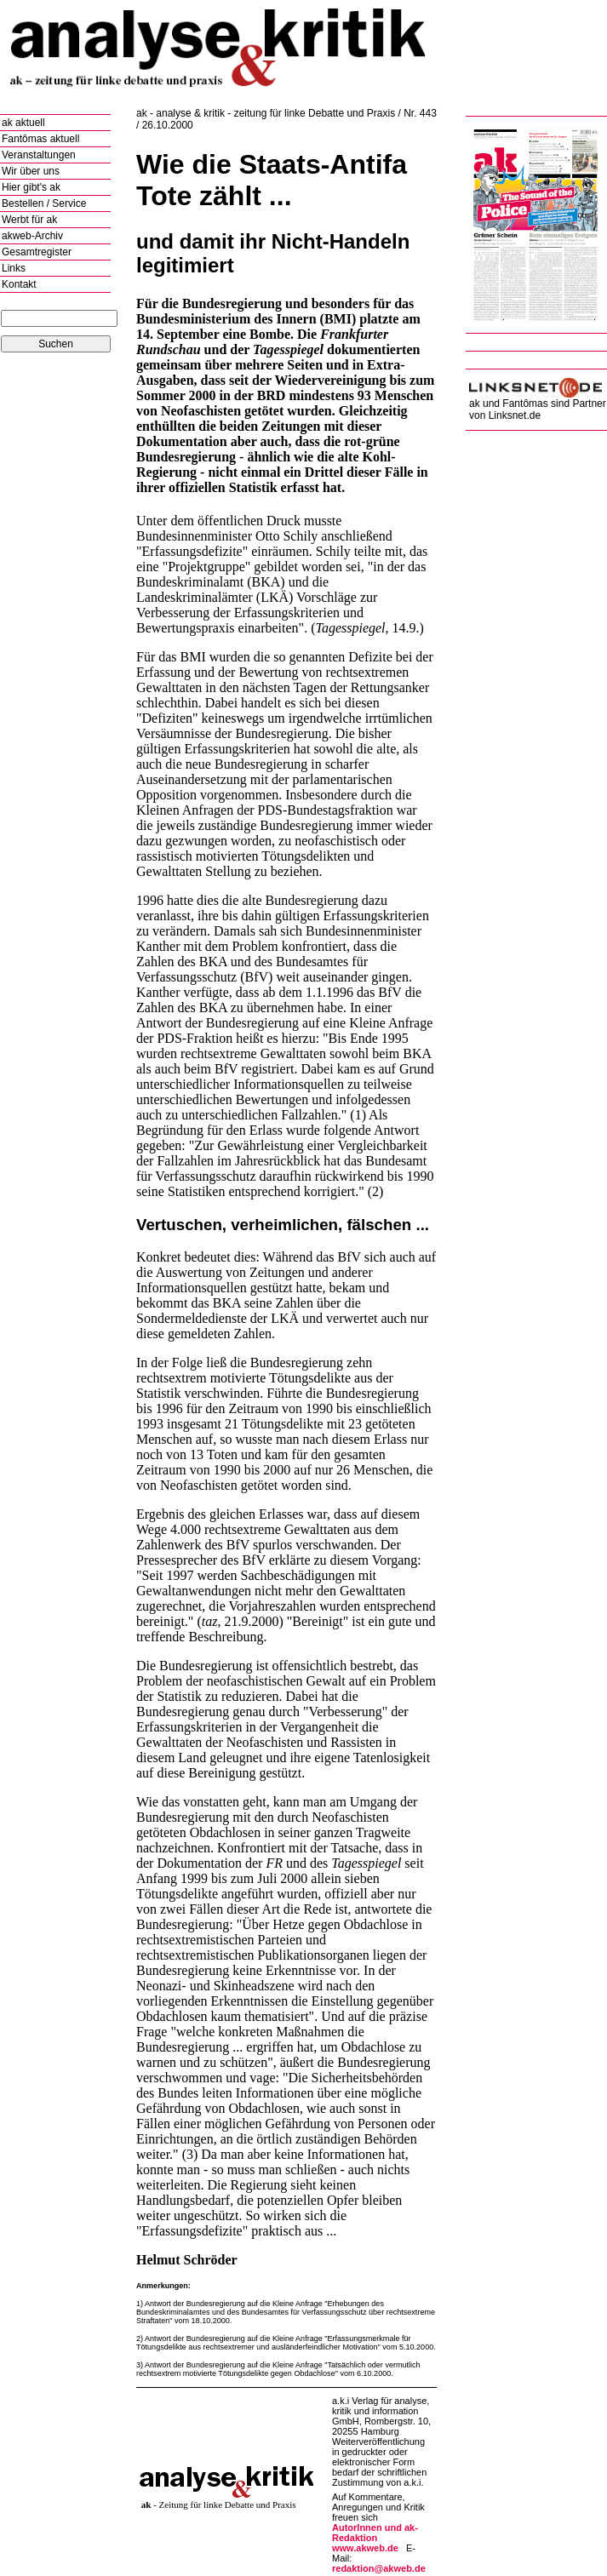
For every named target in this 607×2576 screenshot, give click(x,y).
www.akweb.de (365, 2548)
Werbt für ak (29, 220)
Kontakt (19, 284)
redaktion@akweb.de (379, 2568)
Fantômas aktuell (40, 139)
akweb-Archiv (32, 236)
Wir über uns (31, 171)
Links (14, 268)
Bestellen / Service (44, 203)
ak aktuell (23, 123)
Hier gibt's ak (31, 187)
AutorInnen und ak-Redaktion (375, 2532)
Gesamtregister (37, 252)
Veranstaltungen (39, 155)
